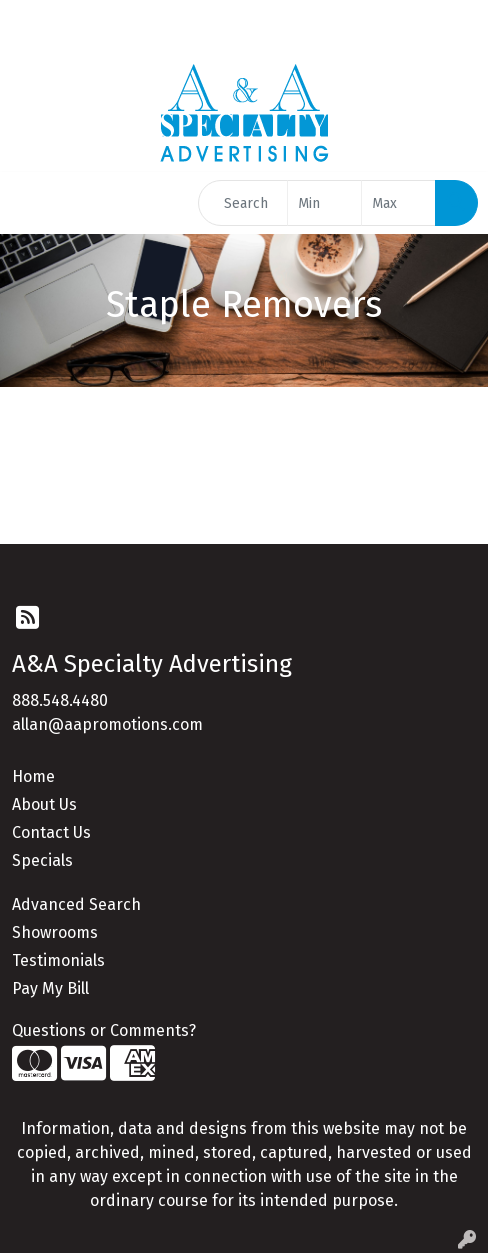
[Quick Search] (243, 203)
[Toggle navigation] (31, 203)
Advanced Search (76, 904)
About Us (44, 804)
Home (33, 776)
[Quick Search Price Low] (324, 203)
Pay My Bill (50, 988)
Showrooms (55, 932)
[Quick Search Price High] (398, 203)
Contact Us (51, 832)
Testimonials (58, 960)
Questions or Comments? (104, 1030)
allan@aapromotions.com (107, 724)
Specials (42, 860)
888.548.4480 (60, 700)
